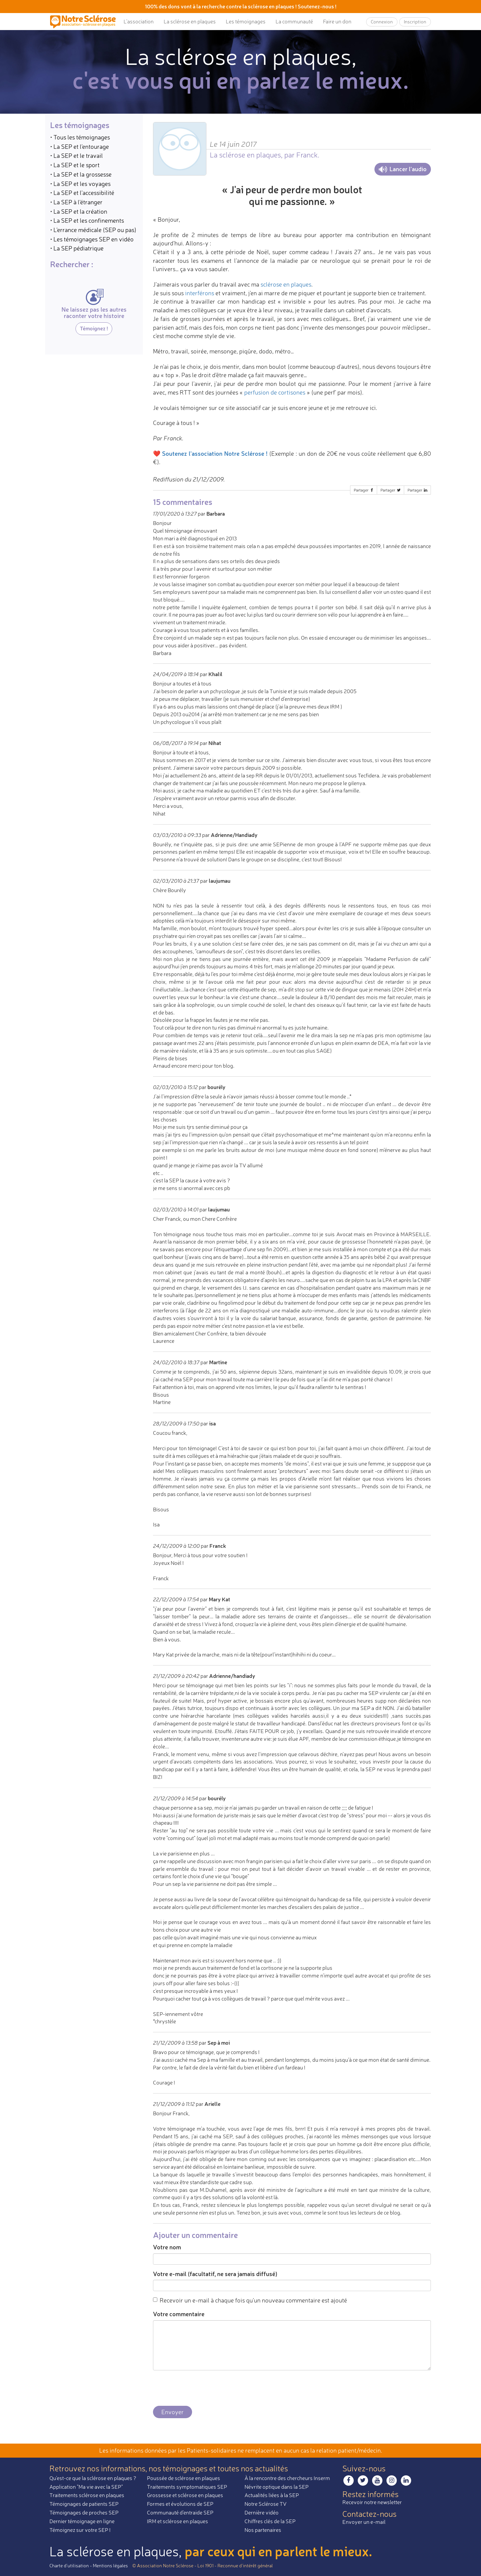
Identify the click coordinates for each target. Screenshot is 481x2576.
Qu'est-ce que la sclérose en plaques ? (92, 2478)
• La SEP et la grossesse (81, 174)
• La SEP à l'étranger (76, 202)
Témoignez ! (94, 328)
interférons (199, 293)
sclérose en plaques (286, 284)
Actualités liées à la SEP (272, 2495)
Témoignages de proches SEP (84, 2512)
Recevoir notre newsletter (372, 2502)
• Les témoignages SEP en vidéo (92, 239)
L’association (139, 21)
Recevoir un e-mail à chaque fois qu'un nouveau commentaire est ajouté (250, 2300)
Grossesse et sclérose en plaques (185, 2495)
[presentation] (204, 2388)
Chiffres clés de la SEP (270, 2521)
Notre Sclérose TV (266, 2503)
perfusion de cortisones (274, 392)
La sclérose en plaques (190, 21)
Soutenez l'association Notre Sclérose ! (215, 453)
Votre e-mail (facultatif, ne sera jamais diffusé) (215, 2274)
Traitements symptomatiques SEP (187, 2486)
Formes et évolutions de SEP (180, 2503)
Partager (364, 490)
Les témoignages (246, 21)
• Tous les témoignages (80, 137)
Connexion (382, 21)
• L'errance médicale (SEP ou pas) (93, 229)
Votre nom (167, 2247)
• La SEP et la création (78, 211)
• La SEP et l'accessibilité (82, 192)
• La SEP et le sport (75, 165)
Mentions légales (110, 2565)
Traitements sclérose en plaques (86, 2495)
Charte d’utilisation (69, 2565)
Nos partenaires (263, 2530)
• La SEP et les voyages (80, 183)
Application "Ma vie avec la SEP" (86, 2486)
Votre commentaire (178, 2314)
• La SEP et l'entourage (79, 146)
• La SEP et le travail (76, 155)
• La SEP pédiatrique (77, 248)
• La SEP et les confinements (87, 220)
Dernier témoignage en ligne (82, 2521)
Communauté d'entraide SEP (180, 2512)
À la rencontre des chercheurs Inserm (287, 2478)
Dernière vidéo (262, 2512)
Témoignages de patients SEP (84, 2503)
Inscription (415, 21)
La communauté (294, 21)
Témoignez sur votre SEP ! (80, 2530)
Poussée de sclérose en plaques (183, 2478)
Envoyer (172, 2412)
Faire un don (337, 21)
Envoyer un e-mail (363, 2521)
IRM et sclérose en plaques (177, 2521)
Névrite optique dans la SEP (277, 2486)
